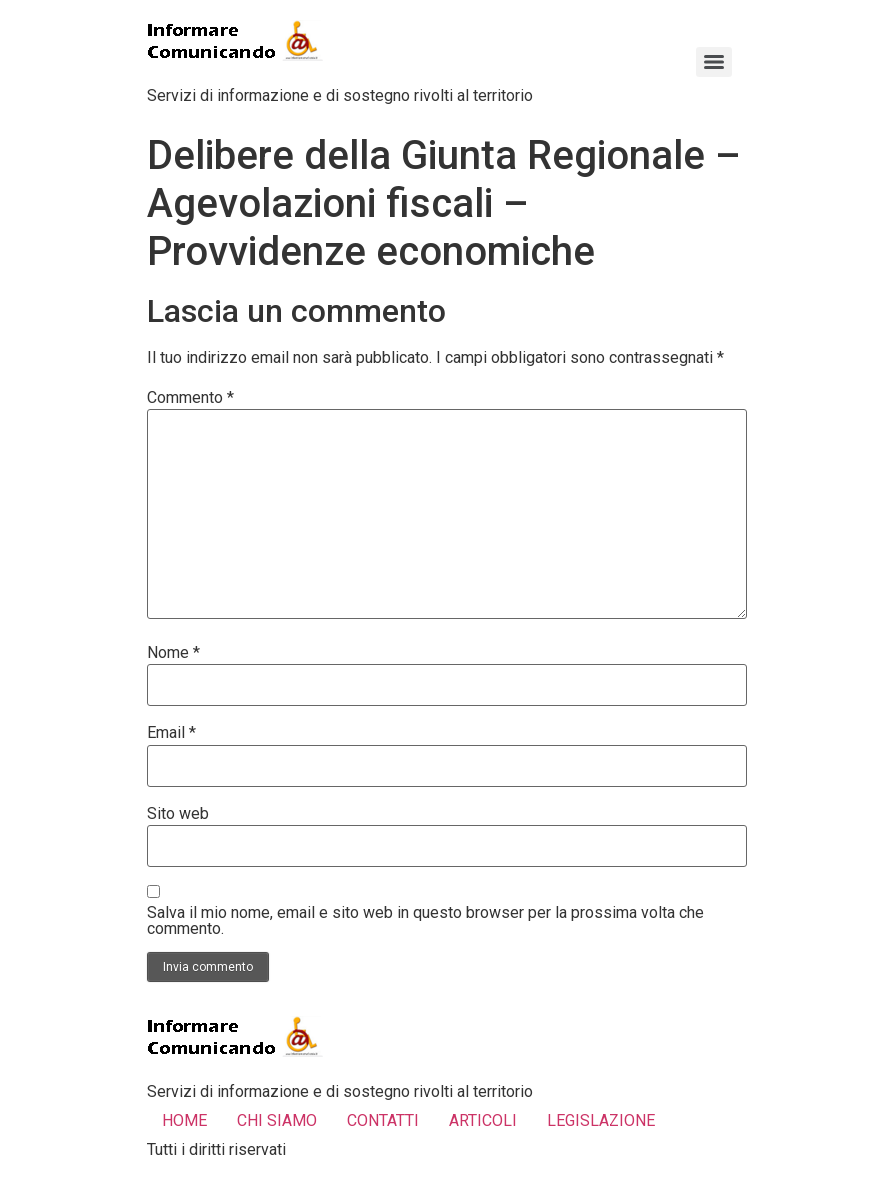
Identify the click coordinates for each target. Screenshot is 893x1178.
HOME (184, 1120)
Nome (173, 653)
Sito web (178, 814)
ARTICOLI (483, 1120)
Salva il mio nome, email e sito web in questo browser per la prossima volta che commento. (425, 921)
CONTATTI (383, 1120)
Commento (190, 398)
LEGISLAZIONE (601, 1120)
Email (171, 733)
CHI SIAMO (277, 1120)
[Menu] (714, 62)
